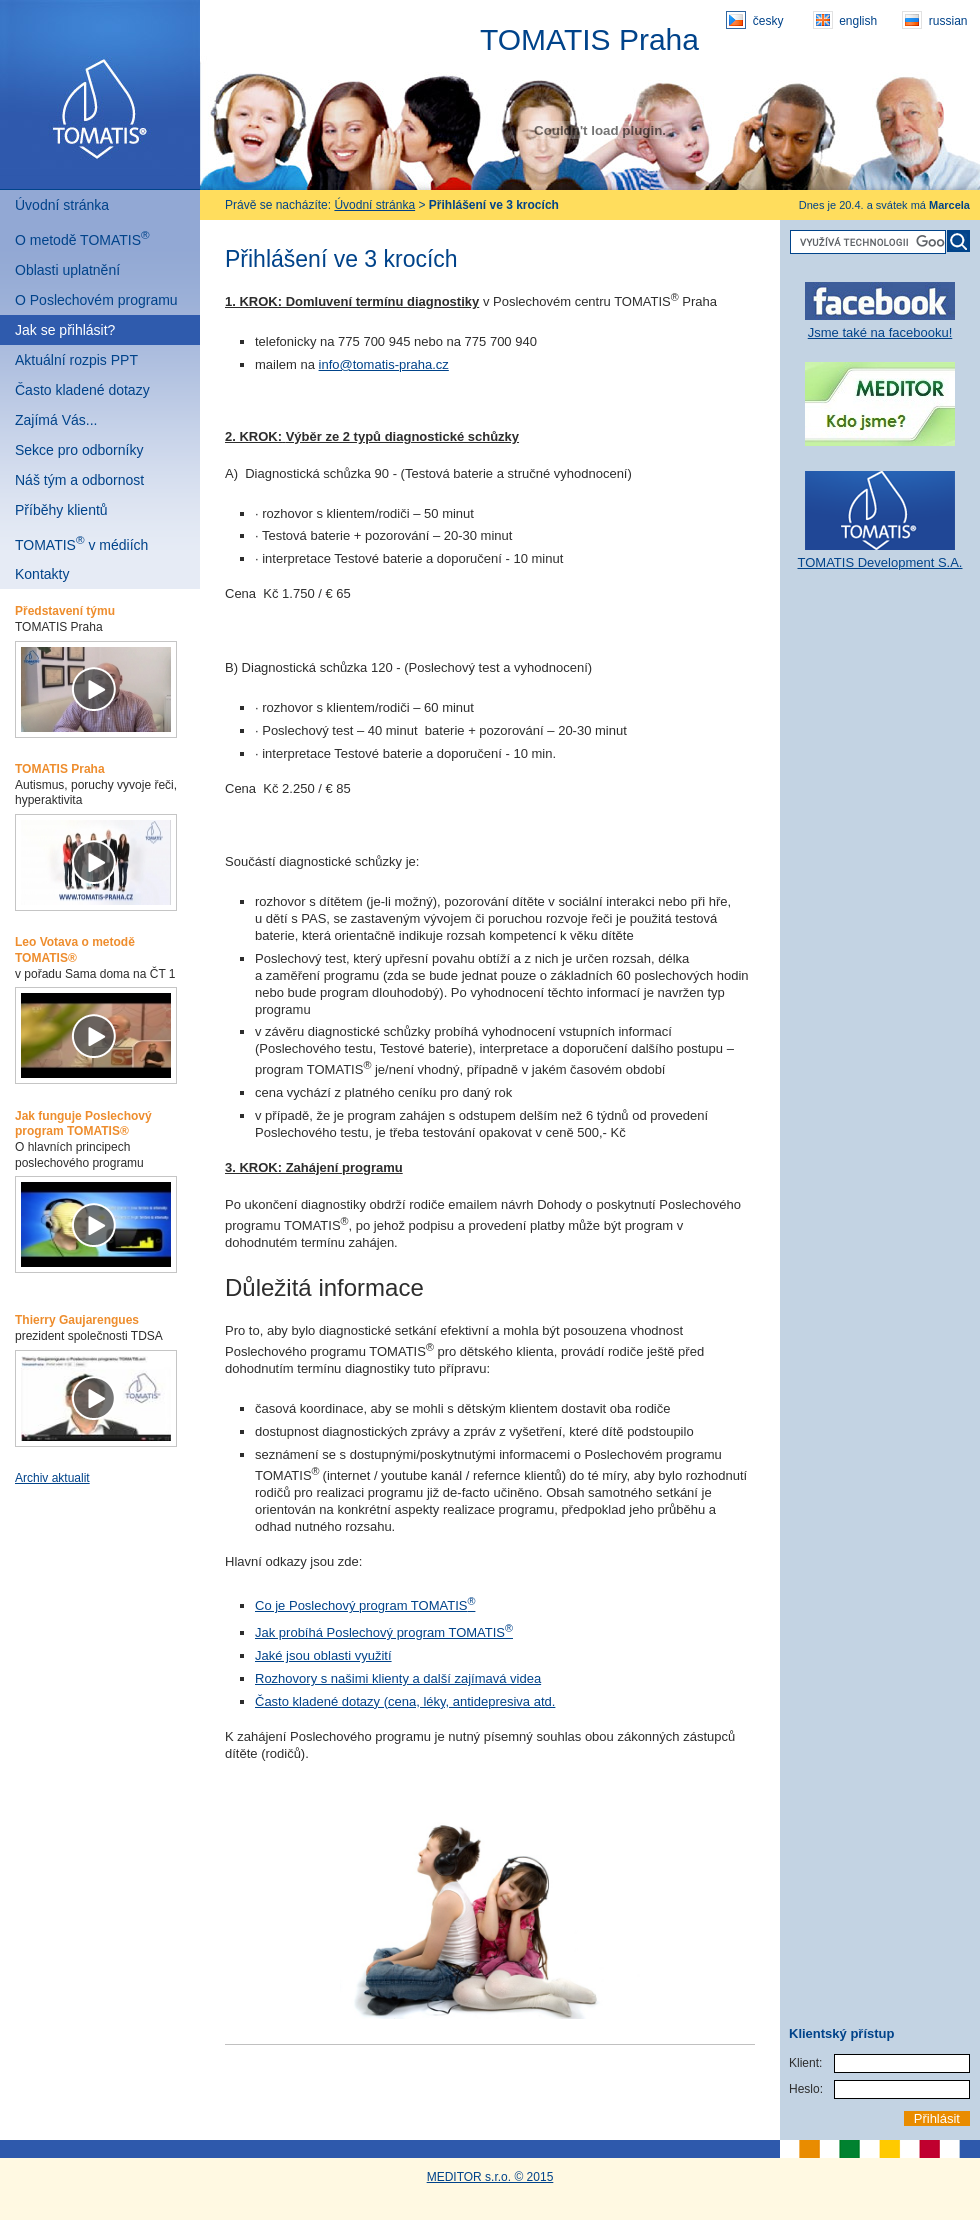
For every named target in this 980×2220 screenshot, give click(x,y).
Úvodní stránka (62, 205)
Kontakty (42, 574)
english (845, 20)
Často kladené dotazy (82, 390)
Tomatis (100, 95)
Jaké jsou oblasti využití (323, 1655)
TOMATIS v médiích (81, 543)
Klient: (805, 2063)
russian (934, 20)
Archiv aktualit (52, 1478)
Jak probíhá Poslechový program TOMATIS (384, 1632)
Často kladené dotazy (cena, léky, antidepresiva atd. (405, 1701)
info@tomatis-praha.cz (384, 364)
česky (754, 20)
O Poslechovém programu (96, 300)
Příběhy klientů (61, 510)
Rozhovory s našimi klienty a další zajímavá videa (398, 1678)
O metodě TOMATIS (82, 238)
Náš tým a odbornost (79, 480)
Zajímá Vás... (56, 420)
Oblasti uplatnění (67, 270)
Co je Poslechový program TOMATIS (365, 1605)
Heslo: (806, 2089)
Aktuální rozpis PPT (76, 360)
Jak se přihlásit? (65, 330)
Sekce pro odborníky (79, 450)
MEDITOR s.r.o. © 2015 (490, 2177)
